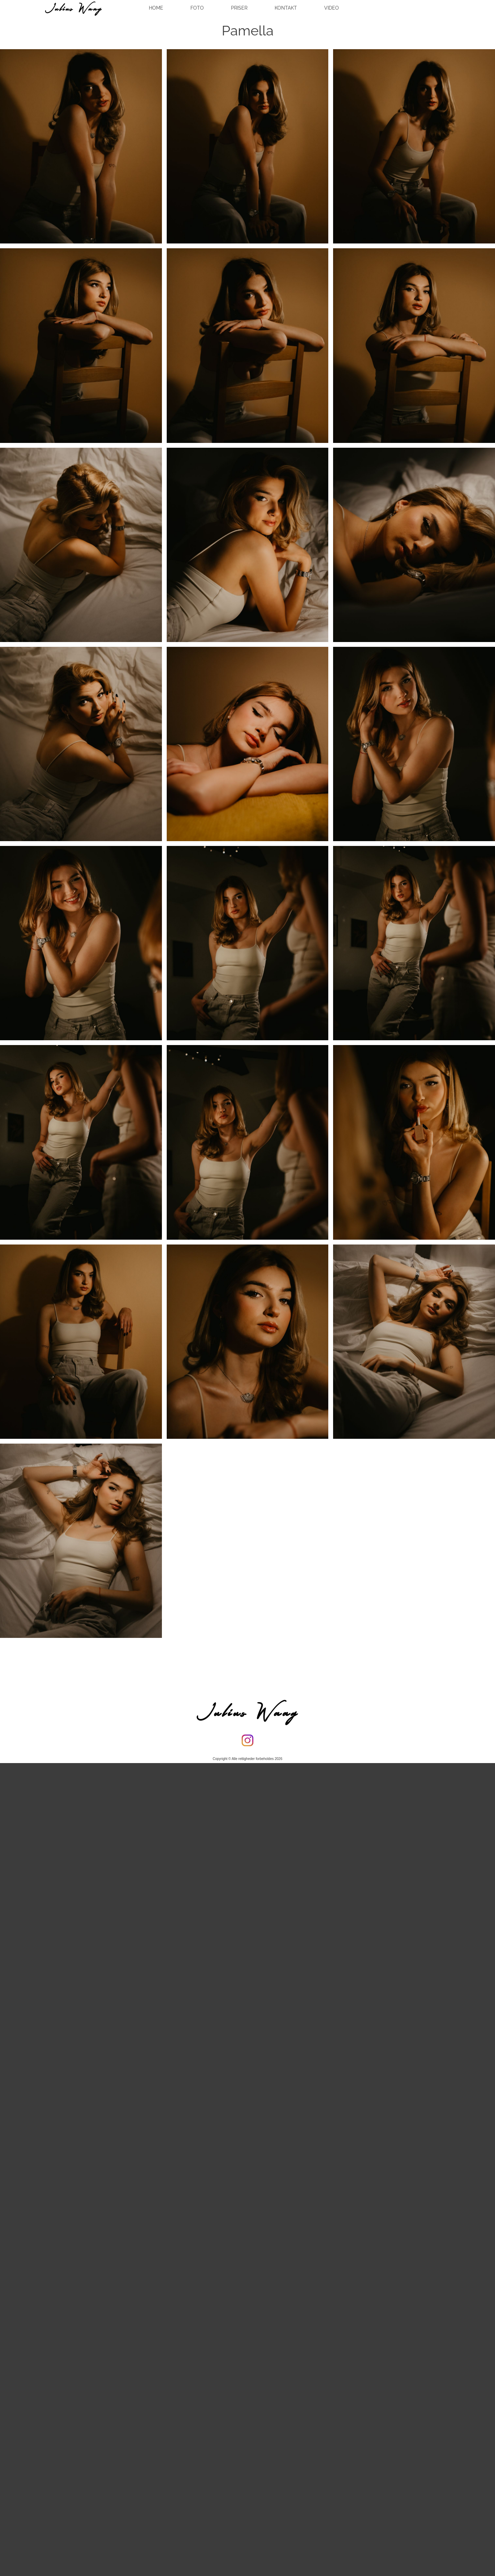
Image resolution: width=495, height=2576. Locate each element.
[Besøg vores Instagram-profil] (247, 1740)
